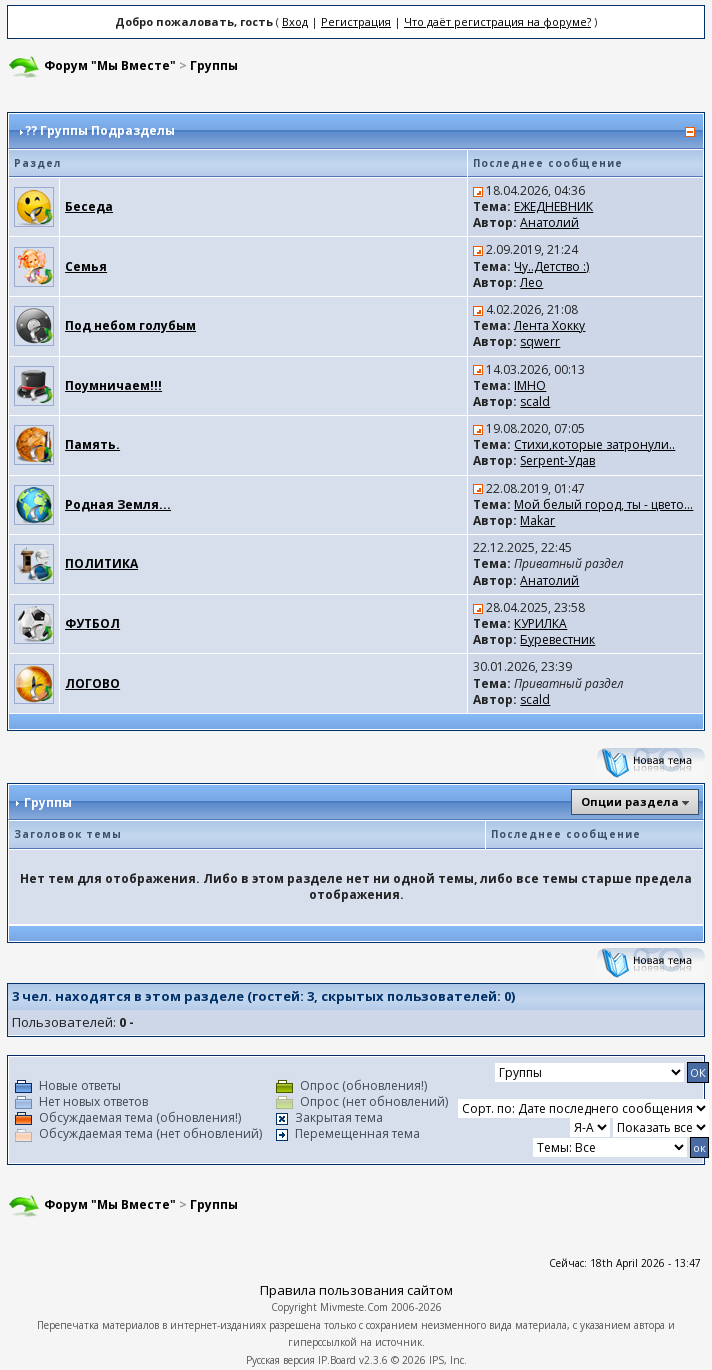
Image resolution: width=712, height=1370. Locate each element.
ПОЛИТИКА (101, 563)
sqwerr (540, 341)
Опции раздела (630, 801)
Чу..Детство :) (551, 266)
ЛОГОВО (92, 683)
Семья (86, 266)
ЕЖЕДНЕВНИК (553, 206)
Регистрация (356, 21)
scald (535, 401)
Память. (92, 444)
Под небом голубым (130, 325)
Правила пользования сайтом (356, 1290)
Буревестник (557, 639)
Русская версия (280, 1360)
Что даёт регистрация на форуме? (497, 21)
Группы (214, 65)
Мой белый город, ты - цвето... (603, 504)
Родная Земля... (118, 504)
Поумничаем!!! (113, 385)
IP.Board (337, 1360)
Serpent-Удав (557, 460)
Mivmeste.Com (354, 1307)
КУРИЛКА (540, 623)
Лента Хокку (549, 325)
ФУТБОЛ (92, 623)
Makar (537, 520)
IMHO (530, 385)
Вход (295, 21)
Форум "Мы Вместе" (110, 65)
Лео (531, 282)
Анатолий (549, 222)
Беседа (89, 206)
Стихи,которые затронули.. (594, 444)
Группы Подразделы (107, 130)
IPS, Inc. (448, 1360)
